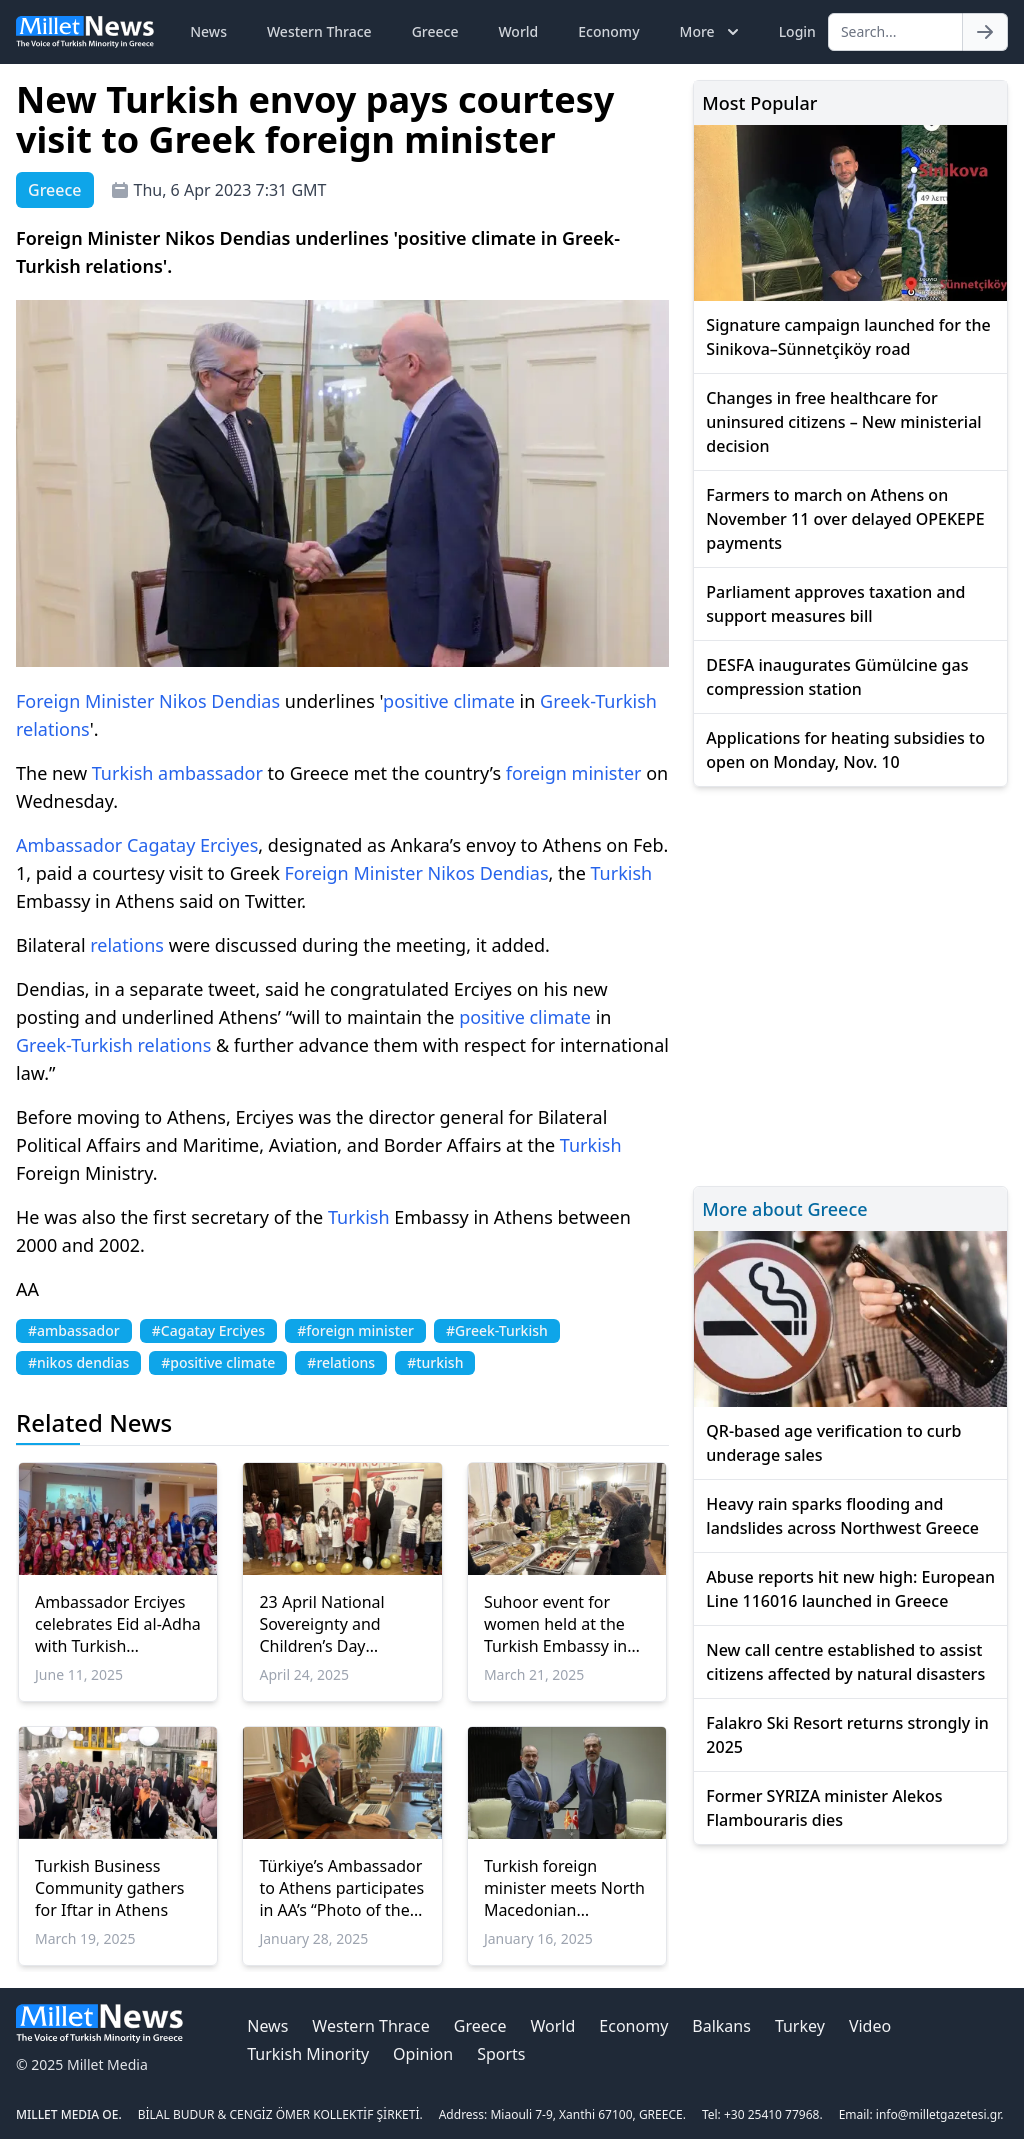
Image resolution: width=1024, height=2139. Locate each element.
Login (797, 31)
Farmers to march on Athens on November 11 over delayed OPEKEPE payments (845, 519)
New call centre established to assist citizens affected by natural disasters (845, 1662)
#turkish (435, 1362)
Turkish (626, 701)
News (208, 31)
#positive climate (218, 1362)
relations (53, 729)
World (518, 31)
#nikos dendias (78, 1362)
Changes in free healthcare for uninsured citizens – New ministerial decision (843, 422)
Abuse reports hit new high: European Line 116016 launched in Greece (850, 1589)
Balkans (721, 2026)
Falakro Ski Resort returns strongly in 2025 (847, 1735)
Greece (435, 31)
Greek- (567, 701)
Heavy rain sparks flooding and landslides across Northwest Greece (842, 1516)
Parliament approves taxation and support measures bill (835, 604)
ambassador (210, 773)
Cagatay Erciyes (192, 845)
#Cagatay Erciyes (208, 1330)
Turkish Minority (308, 2054)
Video (870, 2026)
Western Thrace (319, 31)
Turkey (800, 2026)
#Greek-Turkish (497, 1330)
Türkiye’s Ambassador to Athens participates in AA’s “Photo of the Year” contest (341, 1888)
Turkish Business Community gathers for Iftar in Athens (110, 1888)
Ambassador (69, 845)
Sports (501, 2054)
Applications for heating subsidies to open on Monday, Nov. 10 (845, 750)
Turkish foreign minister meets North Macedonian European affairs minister (564, 1888)
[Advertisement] (850, 983)
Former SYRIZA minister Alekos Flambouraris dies (824, 1808)
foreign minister (574, 773)
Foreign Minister (85, 701)
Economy (608, 31)
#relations (341, 1362)
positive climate (449, 701)
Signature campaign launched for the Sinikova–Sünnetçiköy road (848, 337)
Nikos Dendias (219, 701)
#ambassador (74, 1330)
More (711, 32)
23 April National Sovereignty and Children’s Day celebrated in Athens (336, 1624)
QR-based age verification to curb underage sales (833, 1443)
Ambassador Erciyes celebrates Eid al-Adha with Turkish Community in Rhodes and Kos (118, 1624)
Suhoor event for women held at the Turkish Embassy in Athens (555, 1624)
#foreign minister (355, 1330)
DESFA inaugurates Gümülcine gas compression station (837, 677)
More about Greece (784, 1209)
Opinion (423, 2054)
